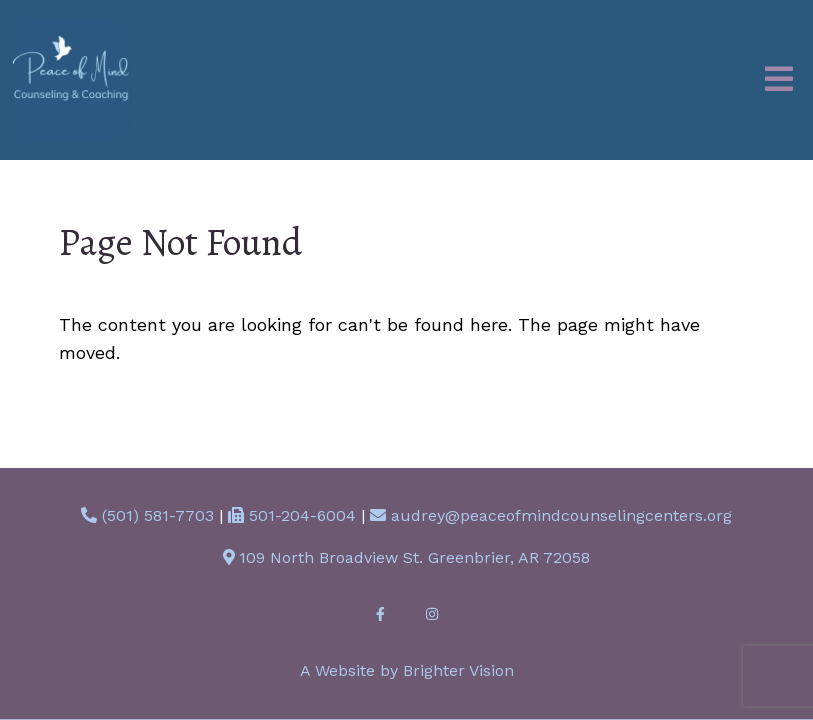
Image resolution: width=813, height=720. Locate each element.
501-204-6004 (302, 515)
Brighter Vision (458, 670)
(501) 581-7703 (158, 515)
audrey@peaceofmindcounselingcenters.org (561, 515)
